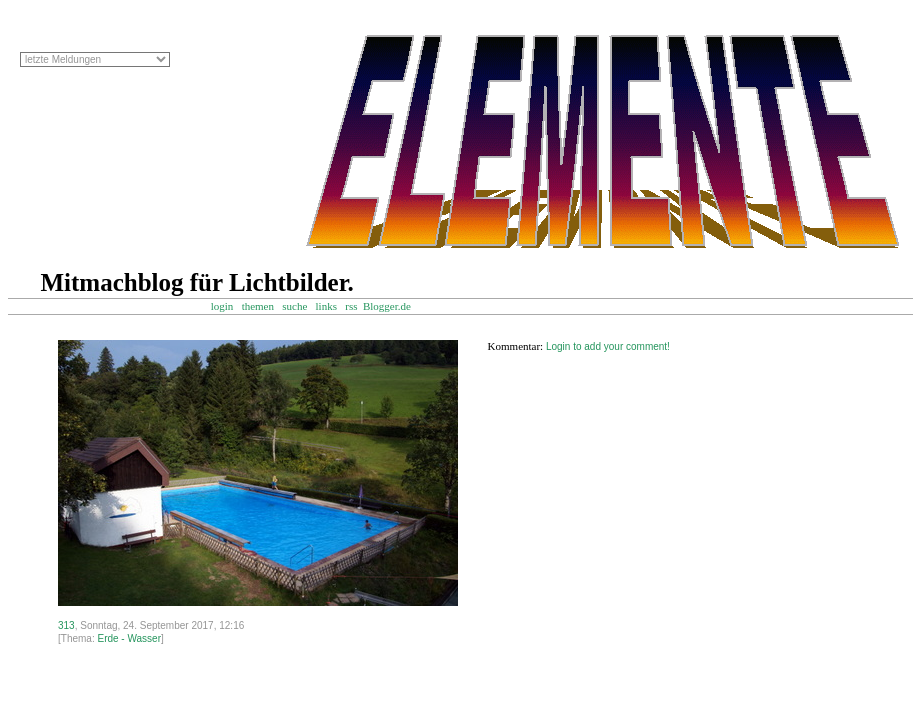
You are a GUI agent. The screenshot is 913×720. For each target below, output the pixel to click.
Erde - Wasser (129, 638)
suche (294, 306)
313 (66, 625)
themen (258, 306)
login (222, 306)
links (326, 306)
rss (351, 306)
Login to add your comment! (608, 346)
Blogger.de (396, 306)
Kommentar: (516, 346)
